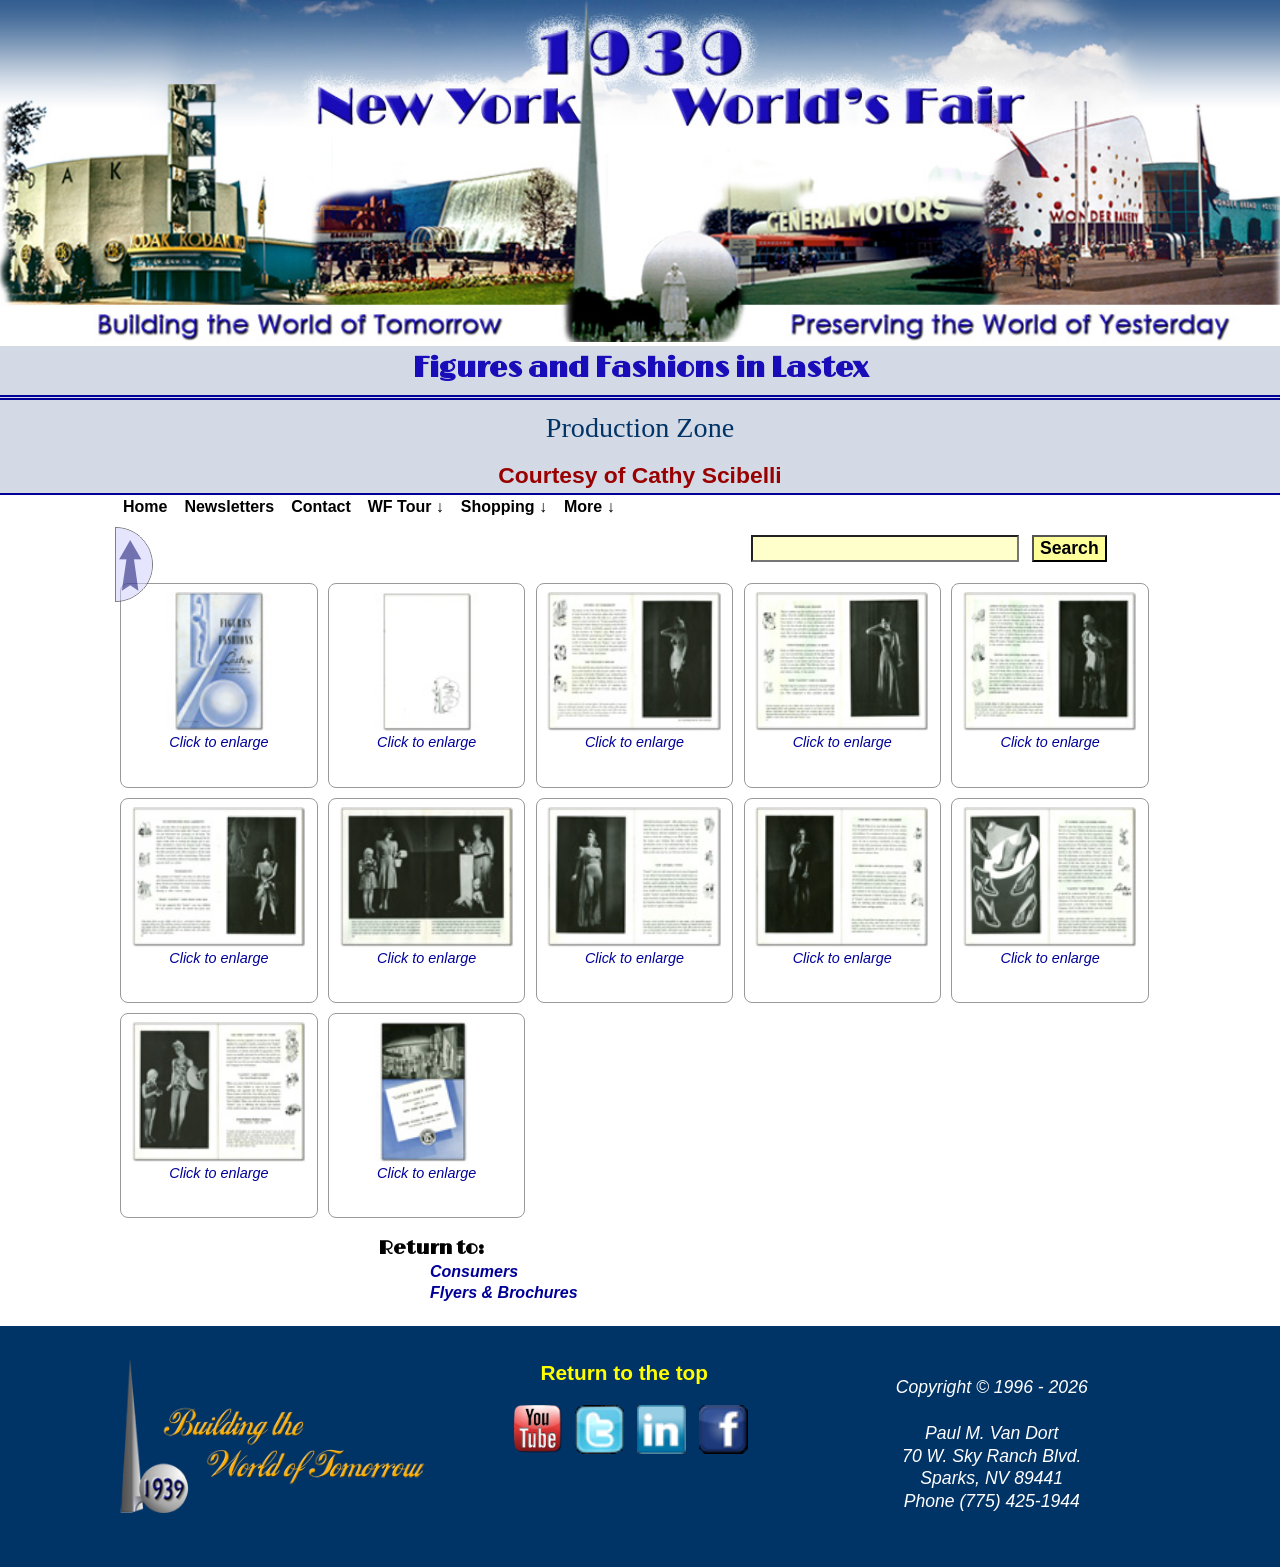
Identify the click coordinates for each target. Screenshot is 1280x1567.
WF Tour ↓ (406, 506)
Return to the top (624, 1372)
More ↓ (589, 506)
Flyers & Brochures (504, 1292)
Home (145, 506)
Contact (321, 506)
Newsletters (229, 506)
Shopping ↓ (504, 506)
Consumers (474, 1271)
